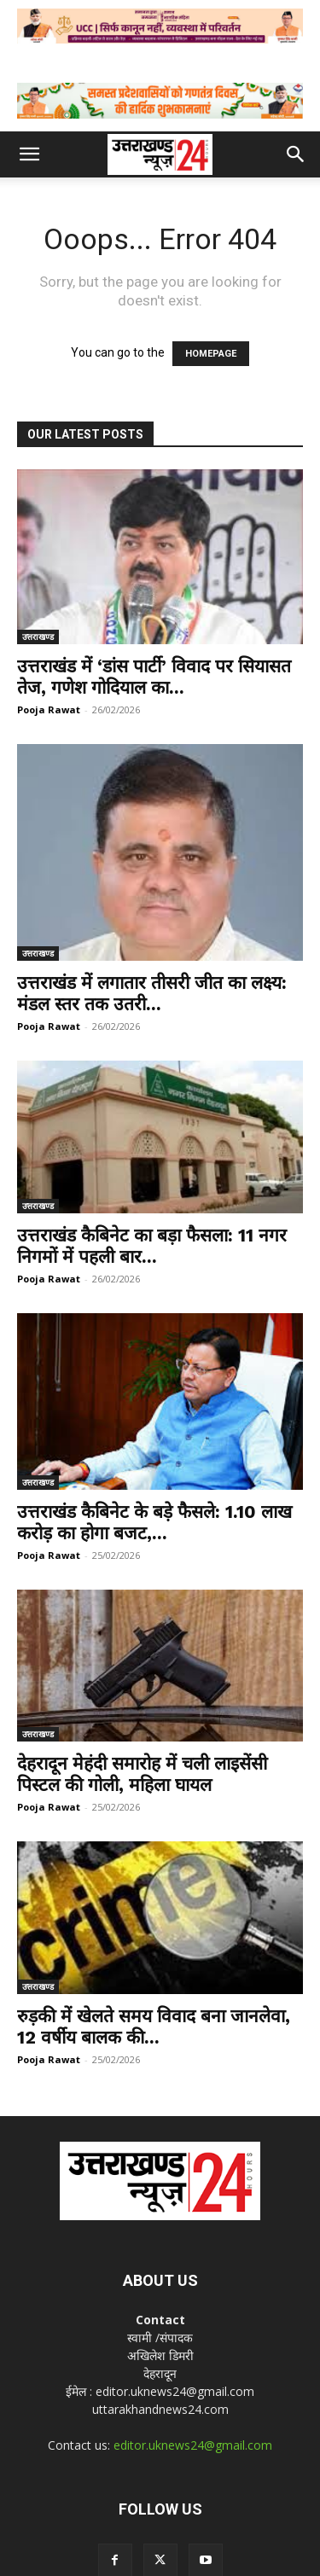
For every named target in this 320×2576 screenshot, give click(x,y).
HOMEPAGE (210, 353)
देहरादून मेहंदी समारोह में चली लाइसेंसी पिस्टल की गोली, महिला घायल (142, 1774)
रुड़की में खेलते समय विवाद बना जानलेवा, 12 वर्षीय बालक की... (153, 2026)
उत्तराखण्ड (38, 637)
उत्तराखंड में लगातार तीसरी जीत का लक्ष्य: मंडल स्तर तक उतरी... (152, 993)
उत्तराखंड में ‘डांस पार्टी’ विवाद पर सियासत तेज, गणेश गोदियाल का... (154, 676)
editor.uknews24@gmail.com (192, 2445)
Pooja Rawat (48, 709)
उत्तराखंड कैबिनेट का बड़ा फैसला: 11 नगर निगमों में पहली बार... (152, 1245)
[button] (29, 154)
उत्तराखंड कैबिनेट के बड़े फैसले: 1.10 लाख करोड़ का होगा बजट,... (154, 1522)
